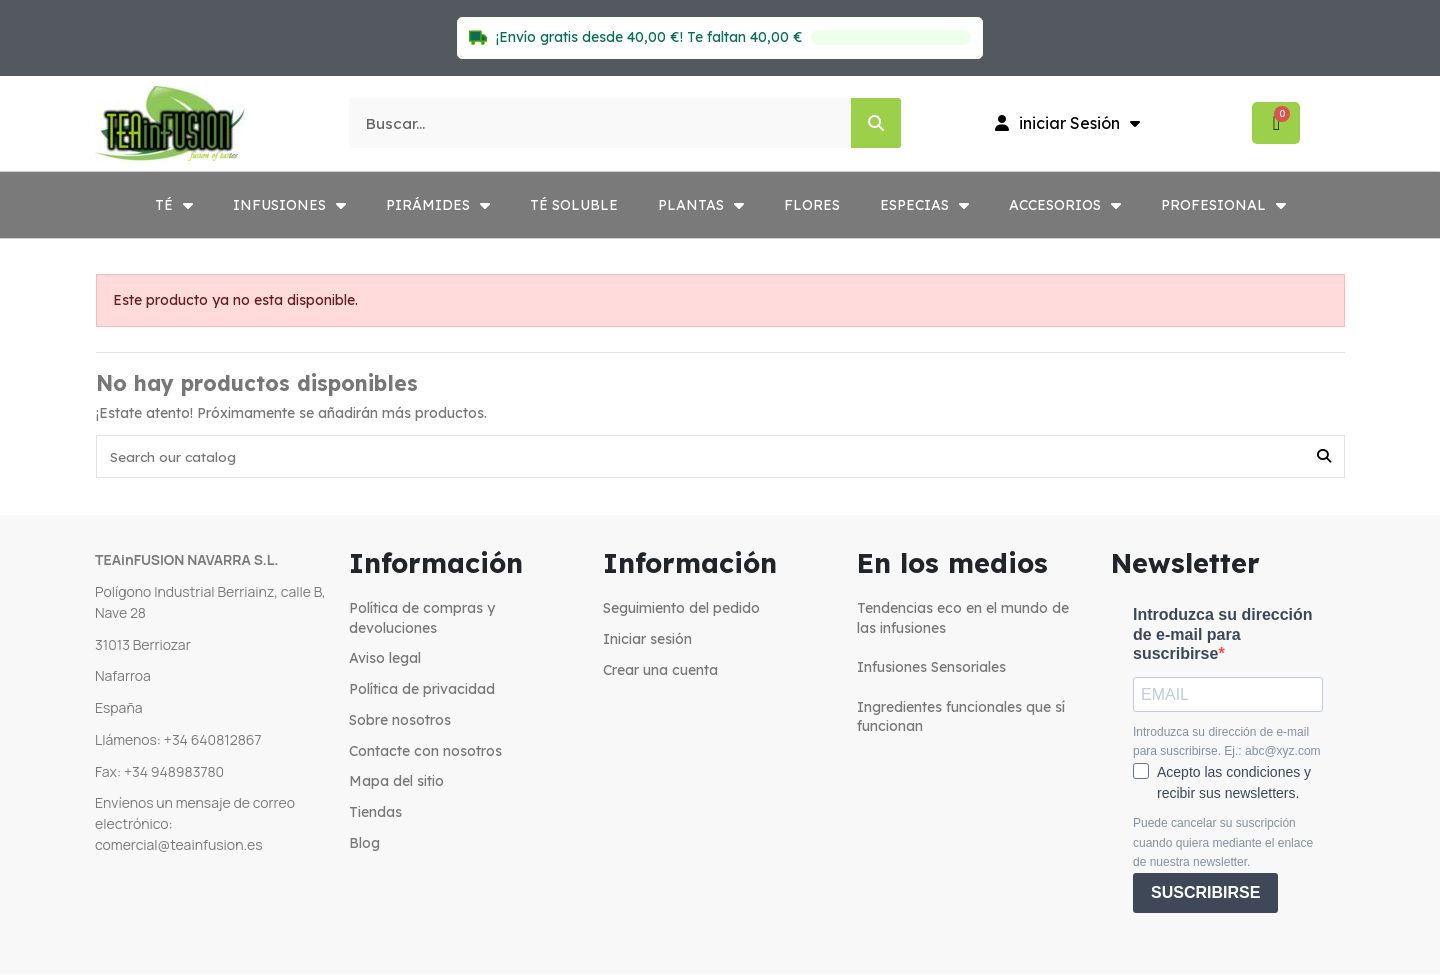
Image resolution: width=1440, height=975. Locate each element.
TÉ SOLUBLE (574, 205)
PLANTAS (701, 205)
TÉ (174, 205)
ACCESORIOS (1065, 205)
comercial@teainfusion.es (179, 845)
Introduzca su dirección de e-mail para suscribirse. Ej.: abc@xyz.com (1227, 743)
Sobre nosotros (400, 722)
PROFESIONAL (1223, 205)
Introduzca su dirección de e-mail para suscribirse (1223, 636)
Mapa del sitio (396, 783)
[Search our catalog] (1324, 457)
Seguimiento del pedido (681, 610)
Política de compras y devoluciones (422, 620)
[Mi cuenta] (1067, 123)
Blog (364, 845)
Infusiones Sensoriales (931, 669)
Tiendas (375, 814)
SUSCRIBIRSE (1205, 894)
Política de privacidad (422, 691)
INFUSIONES (289, 205)
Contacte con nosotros (425, 752)
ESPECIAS (924, 205)
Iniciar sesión (647, 640)
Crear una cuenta (660, 671)
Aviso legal (385, 660)
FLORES (812, 205)
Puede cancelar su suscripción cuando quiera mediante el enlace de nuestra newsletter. (1223, 844)
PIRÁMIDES (438, 205)
